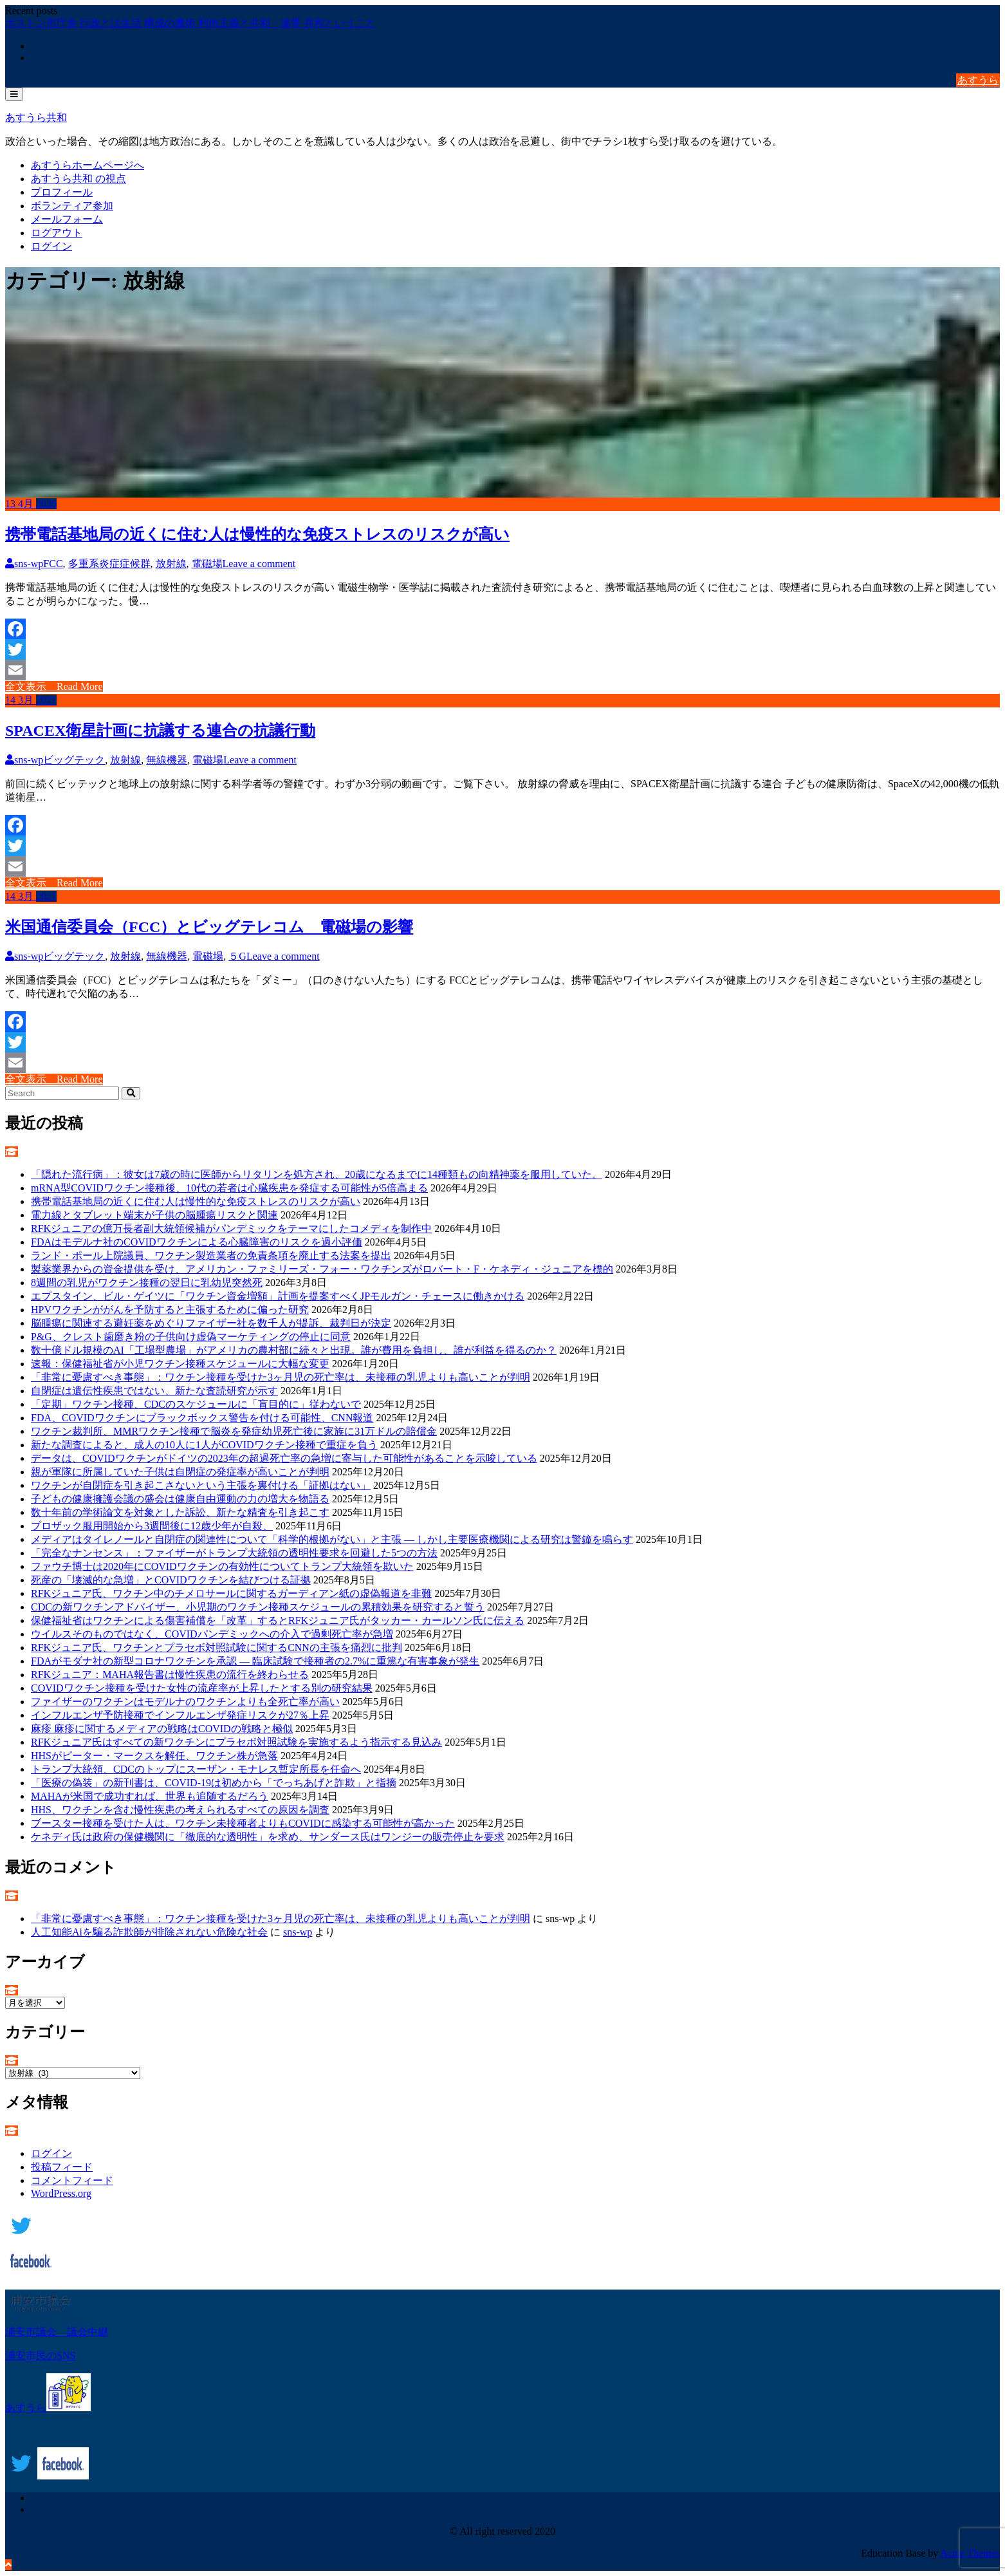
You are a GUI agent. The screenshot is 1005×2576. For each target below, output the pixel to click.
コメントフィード (72, 2180)
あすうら (978, 80)
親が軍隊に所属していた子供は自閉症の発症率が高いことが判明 (180, 1471)
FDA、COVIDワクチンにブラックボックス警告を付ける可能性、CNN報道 (202, 1417)
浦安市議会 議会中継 (56, 2331)
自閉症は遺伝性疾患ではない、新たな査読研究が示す (154, 1390)
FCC (52, 563)
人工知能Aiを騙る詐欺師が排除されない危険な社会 (149, 1932)
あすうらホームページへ (87, 165)
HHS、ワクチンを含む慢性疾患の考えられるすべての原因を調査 (180, 1809)
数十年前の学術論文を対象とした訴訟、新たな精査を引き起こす (180, 1512)
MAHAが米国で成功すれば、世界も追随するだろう (149, 1796)
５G (237, 956)
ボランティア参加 (72, 205)
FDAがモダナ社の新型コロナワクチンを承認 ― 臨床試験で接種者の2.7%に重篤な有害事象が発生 (255, 1661)
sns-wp (24, 563)
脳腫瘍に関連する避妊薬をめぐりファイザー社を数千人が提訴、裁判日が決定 (211, 1323)
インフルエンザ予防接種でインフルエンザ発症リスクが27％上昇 (180, 1715)
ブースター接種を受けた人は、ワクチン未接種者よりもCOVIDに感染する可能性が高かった (243, 1823)
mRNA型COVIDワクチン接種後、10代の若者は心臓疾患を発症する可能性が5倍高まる (229, 1187)
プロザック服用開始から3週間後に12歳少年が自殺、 (152, 1525)
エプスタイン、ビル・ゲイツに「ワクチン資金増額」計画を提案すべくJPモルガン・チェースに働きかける (277, 1296)
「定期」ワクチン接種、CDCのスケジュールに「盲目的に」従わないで (196, 1404)
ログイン (51, 246)
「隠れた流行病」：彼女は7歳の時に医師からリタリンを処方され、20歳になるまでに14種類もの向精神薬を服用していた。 (316, 1174)
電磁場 (207, 563)
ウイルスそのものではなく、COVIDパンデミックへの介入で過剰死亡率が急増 (212, 1634)
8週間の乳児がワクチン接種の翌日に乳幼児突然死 (147, 1282)
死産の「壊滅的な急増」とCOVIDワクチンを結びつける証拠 (171, 1579)
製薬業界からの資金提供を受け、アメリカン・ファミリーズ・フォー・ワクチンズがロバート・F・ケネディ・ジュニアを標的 (322, 1269)
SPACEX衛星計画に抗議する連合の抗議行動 (160, 730)
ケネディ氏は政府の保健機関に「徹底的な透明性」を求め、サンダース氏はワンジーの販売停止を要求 (267, 1836)
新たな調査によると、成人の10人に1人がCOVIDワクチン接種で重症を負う (204, 1444)
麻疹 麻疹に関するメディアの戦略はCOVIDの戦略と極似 (162, 1728)
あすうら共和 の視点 (78, 178)
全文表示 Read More (54, 686)
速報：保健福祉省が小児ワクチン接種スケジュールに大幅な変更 (180, 1363)
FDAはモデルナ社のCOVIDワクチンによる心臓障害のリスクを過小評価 (196, 1242)
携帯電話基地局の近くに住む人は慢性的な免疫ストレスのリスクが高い (257, 534)
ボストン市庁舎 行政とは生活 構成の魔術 (101, 22)
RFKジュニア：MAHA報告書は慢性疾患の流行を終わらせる (170, 1674)
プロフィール (62, 192)
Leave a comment (259, 563)
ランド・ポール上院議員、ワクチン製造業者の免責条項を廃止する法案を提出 (211, 1255)
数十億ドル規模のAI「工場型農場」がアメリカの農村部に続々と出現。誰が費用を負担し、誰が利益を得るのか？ (294, 1350)
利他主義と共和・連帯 (251, 22)
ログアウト (56, 232)
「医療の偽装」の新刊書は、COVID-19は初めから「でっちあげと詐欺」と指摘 (213, 1782)
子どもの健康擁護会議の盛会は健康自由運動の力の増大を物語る (180, 1498)
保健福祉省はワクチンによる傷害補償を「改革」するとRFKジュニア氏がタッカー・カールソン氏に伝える (277, 1620)
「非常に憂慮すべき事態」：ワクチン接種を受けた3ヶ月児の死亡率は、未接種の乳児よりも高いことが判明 (280, 1377)
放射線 (171, 563)
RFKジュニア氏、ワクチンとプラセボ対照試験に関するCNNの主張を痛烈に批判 (216, 1647)
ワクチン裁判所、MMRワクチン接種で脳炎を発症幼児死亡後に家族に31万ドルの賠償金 (234, 1431)
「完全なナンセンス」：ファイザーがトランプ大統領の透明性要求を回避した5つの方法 (234, 1552)
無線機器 (166, 759)
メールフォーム (67, 219)
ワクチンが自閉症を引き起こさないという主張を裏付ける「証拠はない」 (201, 1485)
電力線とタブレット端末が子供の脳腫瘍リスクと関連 (154, 1214)
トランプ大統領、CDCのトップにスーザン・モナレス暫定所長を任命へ (196, 1769)
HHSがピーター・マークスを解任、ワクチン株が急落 (154, 1755)
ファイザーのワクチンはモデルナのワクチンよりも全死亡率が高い (185, 1701)
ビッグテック (74, 759)
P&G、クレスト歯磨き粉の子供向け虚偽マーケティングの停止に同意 (191, 1336)
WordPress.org (61, 2193)
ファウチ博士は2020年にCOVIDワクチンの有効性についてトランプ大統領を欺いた (222, 1566)
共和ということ (340, 22)
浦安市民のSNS (40, 2355)
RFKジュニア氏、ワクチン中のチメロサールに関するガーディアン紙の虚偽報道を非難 (231, 1593)
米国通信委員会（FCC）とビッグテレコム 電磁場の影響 (209, 927)
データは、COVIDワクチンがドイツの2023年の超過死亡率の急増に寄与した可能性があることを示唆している (284, 1458)
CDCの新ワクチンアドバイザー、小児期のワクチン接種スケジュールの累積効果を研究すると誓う (257, 1606)
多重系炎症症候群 (109, 563)
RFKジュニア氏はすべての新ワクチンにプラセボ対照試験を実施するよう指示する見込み (236, 1742)
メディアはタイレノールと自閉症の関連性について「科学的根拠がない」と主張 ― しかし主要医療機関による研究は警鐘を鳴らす (332, 1539)
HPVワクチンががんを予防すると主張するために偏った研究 (170, 1309)
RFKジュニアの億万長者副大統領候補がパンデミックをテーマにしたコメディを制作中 (231, 1228)
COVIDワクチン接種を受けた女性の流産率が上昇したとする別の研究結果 (202, 1688)
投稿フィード (62, 2166)
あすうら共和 (36, 117)
